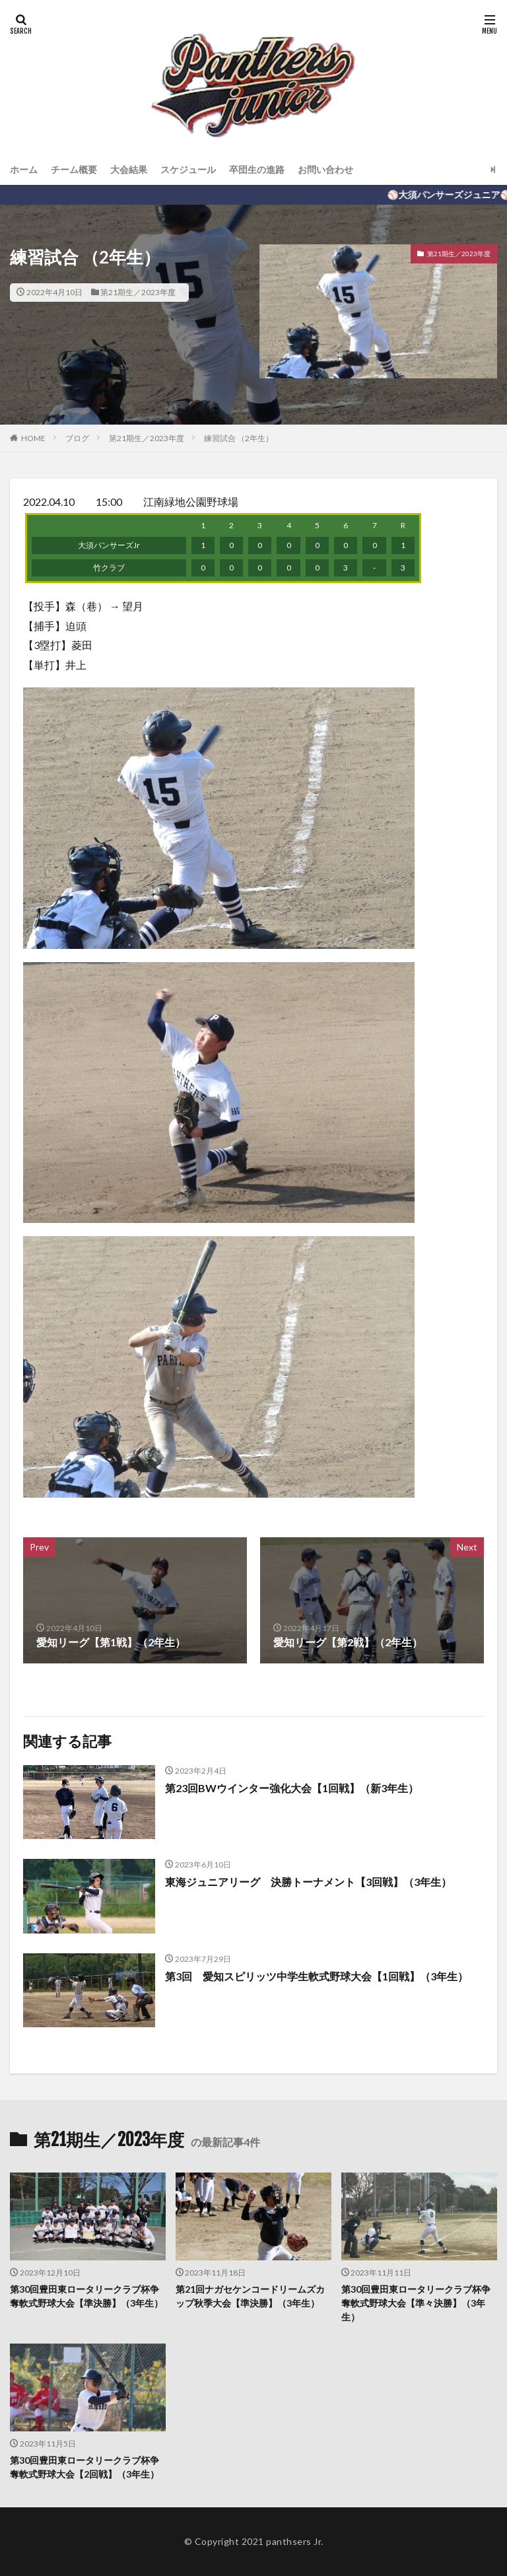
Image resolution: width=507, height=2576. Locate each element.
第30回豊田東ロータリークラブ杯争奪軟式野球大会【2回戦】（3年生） (84, 2467)
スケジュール (188, 169)
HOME (33, 438)
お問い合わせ (325, 169)
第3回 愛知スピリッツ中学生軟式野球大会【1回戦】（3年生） (316, 1976)
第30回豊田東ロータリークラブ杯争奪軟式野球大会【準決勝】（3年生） (86, 2296)
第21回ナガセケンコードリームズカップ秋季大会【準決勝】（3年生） (250, 2296)
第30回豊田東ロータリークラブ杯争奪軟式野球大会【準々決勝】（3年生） (415, 2302)
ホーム (24, 169)
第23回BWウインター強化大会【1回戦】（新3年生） (292, 1788)
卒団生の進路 (257, 169)
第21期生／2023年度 (138, 292)
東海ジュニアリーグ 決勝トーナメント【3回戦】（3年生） (308, 1881)
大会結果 (128, 169)
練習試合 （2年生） (238, 438)
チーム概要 (74, 169)
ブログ (77, 438)
